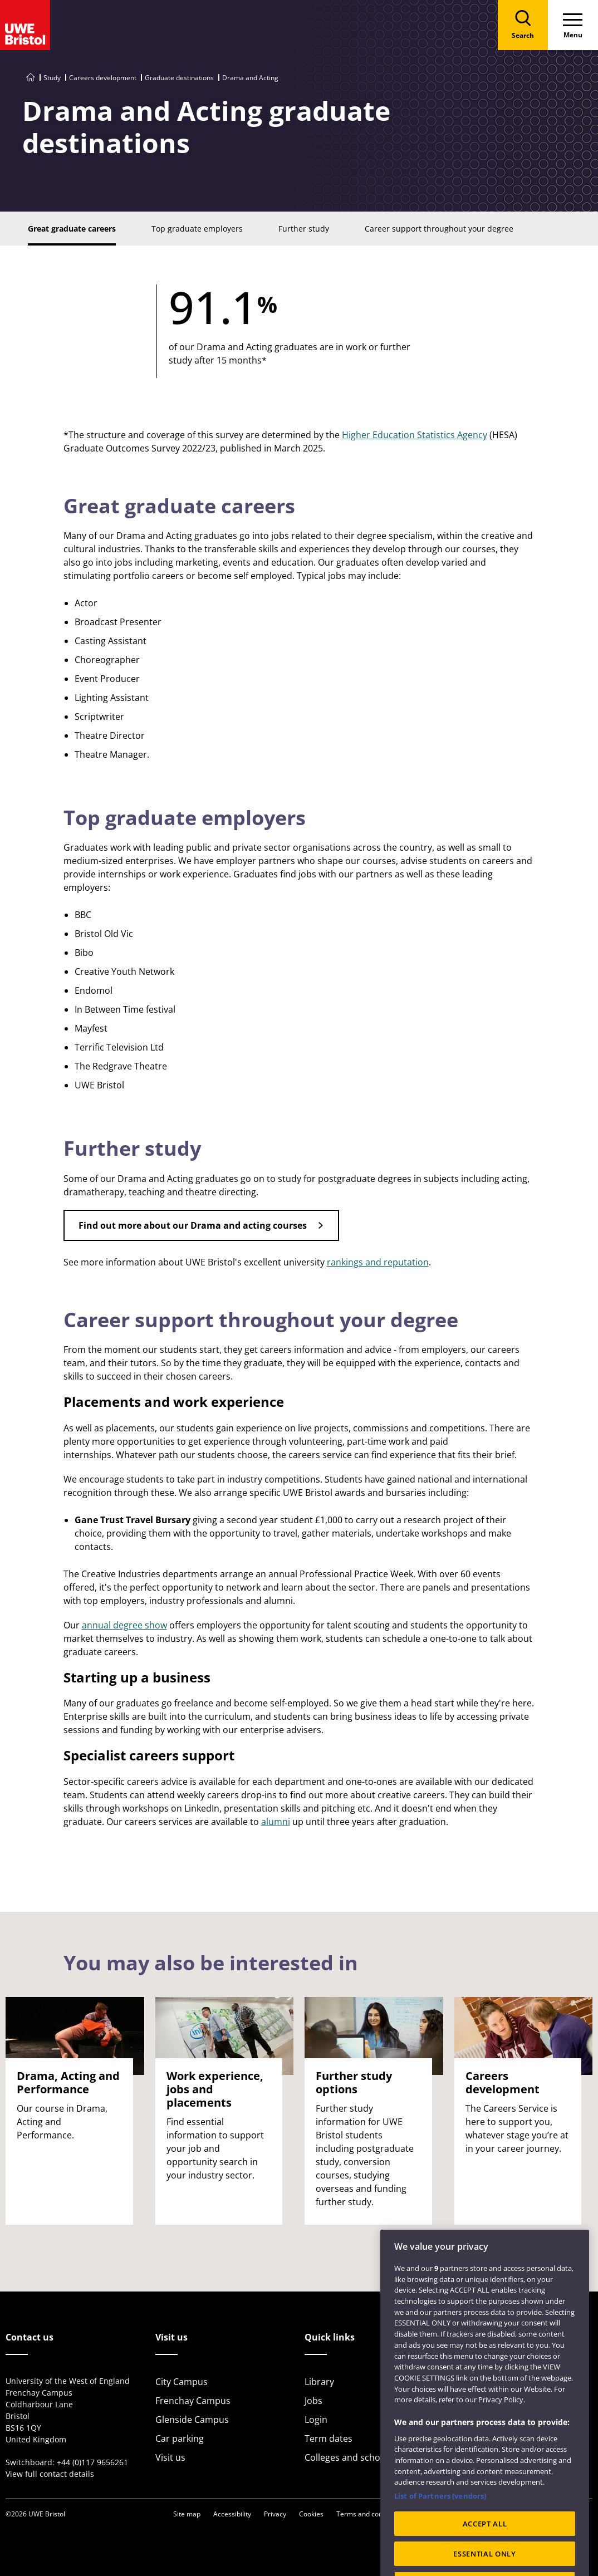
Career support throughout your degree (260, 1320)
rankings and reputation (378, 1262)
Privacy (275, 2514)
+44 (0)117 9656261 (92, 2462)
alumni (275, 1822)
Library (319, 2382)
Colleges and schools (349, 2457)
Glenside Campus (192, 2419)
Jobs (313, 2401)
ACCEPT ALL (485, 2541)
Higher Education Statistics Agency (414, 435)
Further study (132, 1148)
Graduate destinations (179, 77)
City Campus (181, 2382)
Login (316, 2419)
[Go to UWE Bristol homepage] (30, 77)
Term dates (328, 2438)
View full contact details (50, 2474)
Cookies (311, 2514)
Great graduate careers (179, 506)
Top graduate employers (184, 818)
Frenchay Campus (193, 2401)
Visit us (170, 2457)
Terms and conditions (369, 2514)
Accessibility (232, 2514)
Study (52, 77)
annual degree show (124, 1625)
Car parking (179, 2438)
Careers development (102, 77)
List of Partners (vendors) (440, 2513)
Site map (186, 2514)
